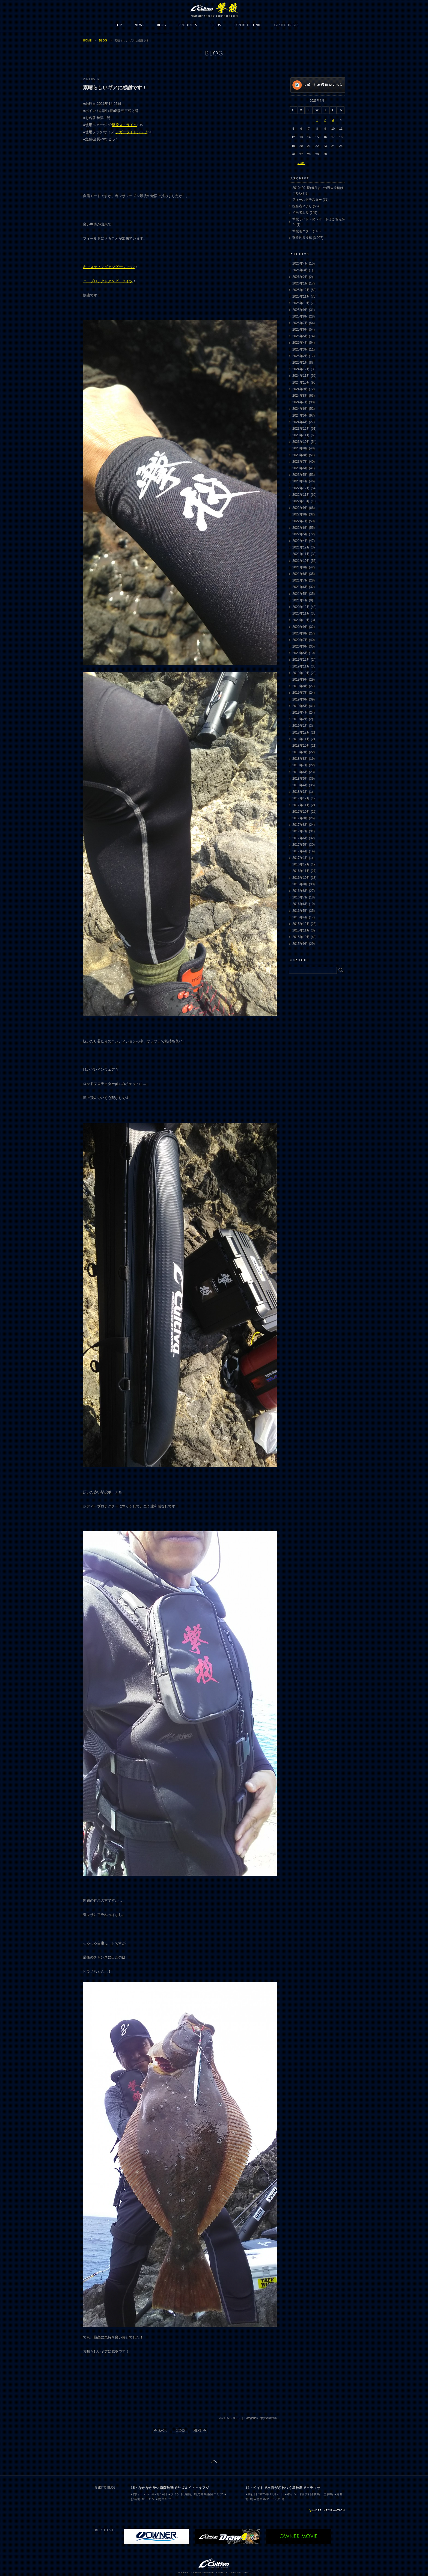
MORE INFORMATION (328, 2510)
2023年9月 (300, 448)
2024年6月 (300, 409)
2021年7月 (300, 580)
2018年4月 (300, 785)
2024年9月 (300, 389)
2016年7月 (300, 897)
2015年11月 (301, 930)
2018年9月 (300, 752)
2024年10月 (301, 382)
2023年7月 (300, 462)
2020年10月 (301, 620)
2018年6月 (300, 772)
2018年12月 (301, 732)
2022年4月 (300, 541)
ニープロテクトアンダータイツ (108, 281)
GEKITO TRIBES (286, 25)
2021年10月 (301, 561)
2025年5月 (300, 336)
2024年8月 (300, 395)
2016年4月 (300, 917)
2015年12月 (301, 924)
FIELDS (215, 25)
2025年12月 (301, 290)
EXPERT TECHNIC (248, 25)
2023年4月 (300, 481)
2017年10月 (301, 812)
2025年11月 (301, 296)
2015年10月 (301, 937)
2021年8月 (300, 574)
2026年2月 (300, 277)
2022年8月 (300, 514)
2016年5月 (300, 911)
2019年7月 (300, 693)
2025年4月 (300, 343)
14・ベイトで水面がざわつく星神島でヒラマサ (282, 2488)
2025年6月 (300, 329)
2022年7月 (300, 521)
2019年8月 (300, 686)
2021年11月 (301, 554)
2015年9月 (300, 944)
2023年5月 (300, 475)
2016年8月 (300, 891)
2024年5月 (300, 415)
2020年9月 (300, 627)
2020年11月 (301, 613)
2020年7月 (300, 640)
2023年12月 (301, 429)
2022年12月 (301, 488)
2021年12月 (301, 547)
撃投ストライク (124, 125)
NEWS (139, 25)
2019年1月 (300, 726)
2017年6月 (300, 838)
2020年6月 (300, 646)
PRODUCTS (188, 25)
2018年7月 (300, 765)
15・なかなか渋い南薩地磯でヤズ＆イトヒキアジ (170, 2488)
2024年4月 (300, 422)
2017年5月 (300, 845)
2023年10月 (301, 442)
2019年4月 (300, 712)
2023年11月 (301, 435)
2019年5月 (300, 706)
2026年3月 (300, 270)
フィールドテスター (307, 199)
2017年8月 (300, 825)
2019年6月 (300, 699)
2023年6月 (300, 468)
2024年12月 (301, 369)
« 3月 (301, 163)
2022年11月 (301, 495)
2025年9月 (300, 310)
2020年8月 (300, 633)
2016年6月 (300, 904)
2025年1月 (300, 362)
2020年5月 (300, 653)
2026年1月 (300, 283)
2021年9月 (300, 567)
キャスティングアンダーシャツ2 (109, 267)
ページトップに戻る (214, 2461)
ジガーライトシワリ (131, 132)
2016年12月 (301, 864)
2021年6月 (300, 587)
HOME (87, 40)
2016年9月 (300, 884)
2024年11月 (301, 376)
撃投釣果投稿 (302, 238)
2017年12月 (301, 798)
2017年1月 (300, 858)
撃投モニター (302, 231)
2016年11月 (301, 871)
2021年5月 (300, 594)
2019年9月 (300, 679)
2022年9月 (300, 508)
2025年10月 (301, 303)
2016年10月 (301, 878)
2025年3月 (300, 349)
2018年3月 (300, 792)
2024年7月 (300, 402)
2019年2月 (300, 719)
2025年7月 (300, 323)
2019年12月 (301, 659)
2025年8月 (300, 316)
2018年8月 (300, 759)
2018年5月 (300, 778)
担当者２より (302, 206)
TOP (118, 25)
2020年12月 (301, 607)
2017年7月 (300, 831)
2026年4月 (300, 263)
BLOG (161, 25)
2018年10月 (301, 745)
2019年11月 (301, 666)
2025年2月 (300, 356)
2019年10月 (301, 673)
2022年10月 (301, 501)
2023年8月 (300, 455)
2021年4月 (300, 600)
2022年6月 (300, 528)
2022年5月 (300, 534)
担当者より (300, 213)
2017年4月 (300, 851)
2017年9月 (300, 818)
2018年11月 (301, 739)
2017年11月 (301, 805)
